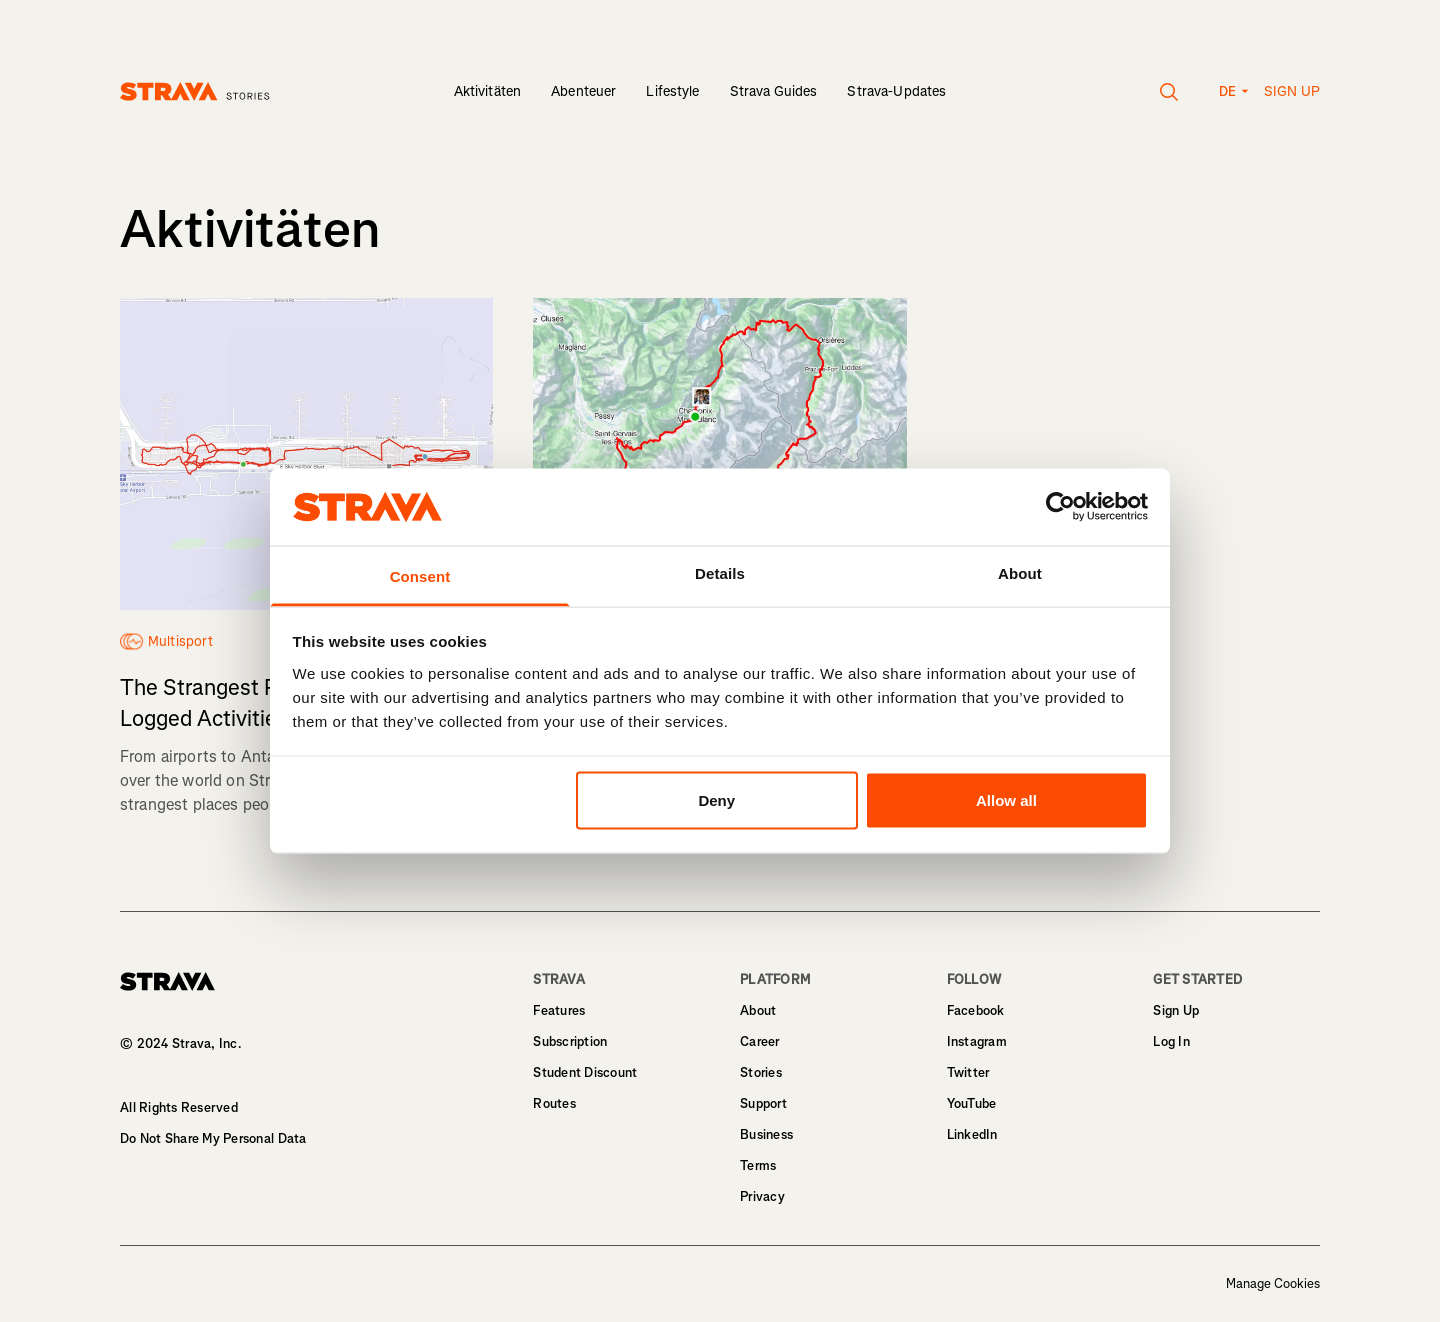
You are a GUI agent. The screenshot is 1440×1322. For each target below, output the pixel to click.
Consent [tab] (420, 575)
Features (559, 1010)
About (758, 1010)
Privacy (762, 1196)
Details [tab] (720, 572)
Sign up (1292, 91)
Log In (1171, 1041)
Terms (758, 1165)
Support (763, 1103)
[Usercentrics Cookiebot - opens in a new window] (1060, 507)
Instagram (977, 1041)
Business (766, 1134)
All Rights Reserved (179, 1107)
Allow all (1006, 800)
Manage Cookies (1273, 1284)
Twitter (968, 1072)
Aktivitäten (488, 91)
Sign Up (1176, 1010)
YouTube (972, 1103)
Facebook (976, 1010)
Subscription (570, 1041)
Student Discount (585, 1072)
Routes (554, 1103)
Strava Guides (774, 91)
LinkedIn (972, 1134)
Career (760, 1041)
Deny (716, 800)
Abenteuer (583, 91)
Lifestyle (672, 91)
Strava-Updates (896, 91)
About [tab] (1020, 572)
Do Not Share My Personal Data (213, 1138)
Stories (761, 1072)
